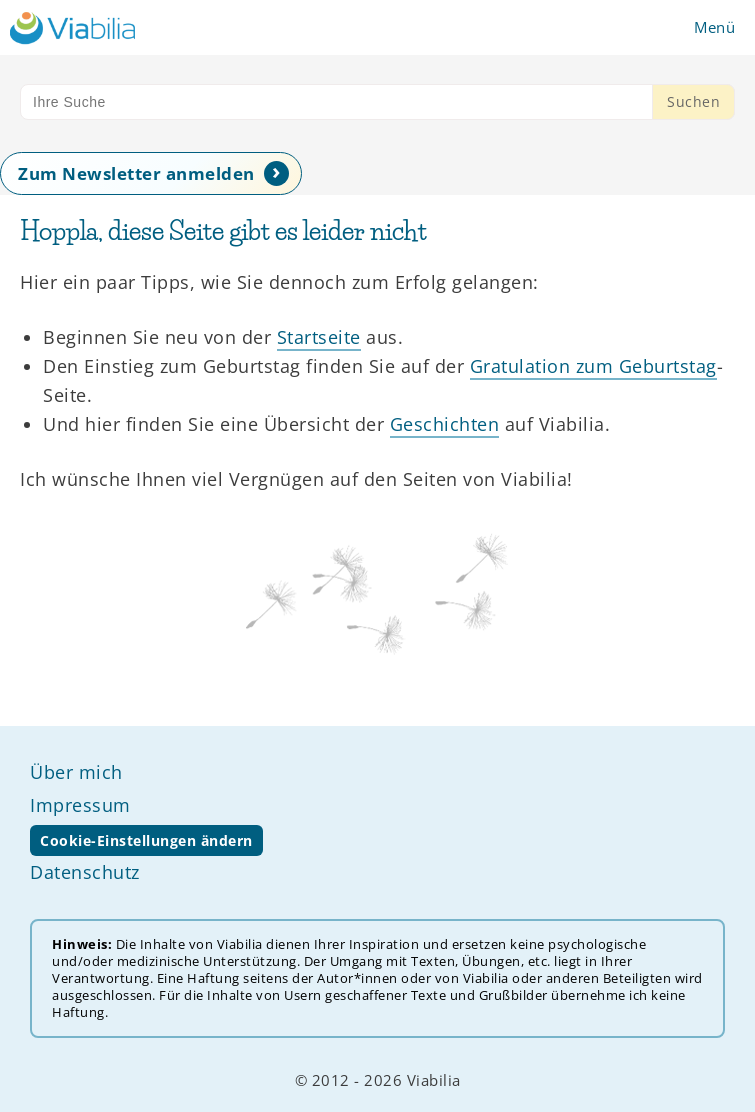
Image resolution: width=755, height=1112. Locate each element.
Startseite (319, 337)
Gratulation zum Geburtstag (593, 366)
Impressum (80, 805)
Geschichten (445, 424)
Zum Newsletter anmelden (136, 173)
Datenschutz (85, 872)
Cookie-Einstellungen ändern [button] (146, 840)
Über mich (76, 772)
